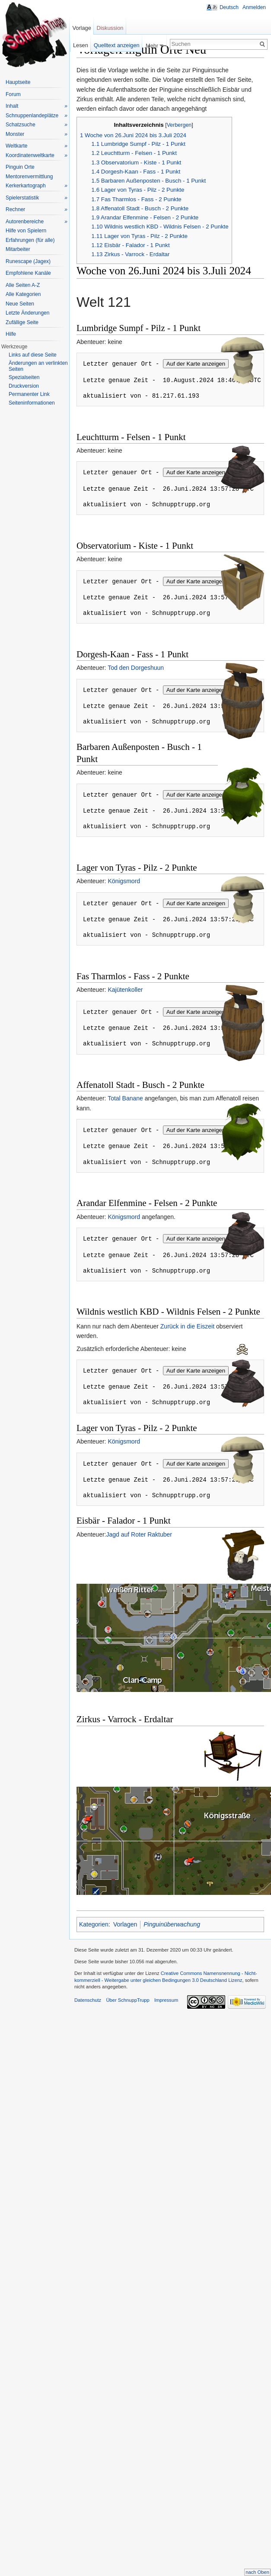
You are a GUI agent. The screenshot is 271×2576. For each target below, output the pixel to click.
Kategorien (93, 1924)
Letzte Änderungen (27, 313)
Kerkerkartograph (36, 186)
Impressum (166, 2000)
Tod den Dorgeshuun (136, 667)
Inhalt (36, 106)
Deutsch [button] (229, 7)
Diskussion (110, 28)
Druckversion (24, 386)
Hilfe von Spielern (26, 231)
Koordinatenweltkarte (36, 155)
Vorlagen (125, 1924)
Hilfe (11, 334)
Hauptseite (18, 82)
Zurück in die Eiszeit (187, 1326)
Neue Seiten (20, 304)
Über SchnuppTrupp (127, 2000)
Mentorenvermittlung (29, 177)
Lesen (80, 45)
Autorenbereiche (36, 222)
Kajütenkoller (125, 989)
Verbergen (179, 125)
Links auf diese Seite (33, 355)
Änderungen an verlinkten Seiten (38, 366)
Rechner (36, 209)
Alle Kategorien (23, 294)
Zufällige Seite (22, 322)
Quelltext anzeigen (117, 45)
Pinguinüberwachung (171, 1924)
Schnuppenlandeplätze (36, 116)
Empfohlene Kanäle (28, 273)
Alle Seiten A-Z (23, 285)
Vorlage (81, 28)
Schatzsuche (36, 125)
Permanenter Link (29, 394)
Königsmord (124, 881)
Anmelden (254, 7)
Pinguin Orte (20, 167)
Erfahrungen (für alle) (30, 240)
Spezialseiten (24, 377)
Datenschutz (87, 2000)
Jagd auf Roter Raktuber (139, 1534)
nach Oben (257, 2572)
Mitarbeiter (18, 249)
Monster (36, 134)
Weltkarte (36, 146)
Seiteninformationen (32, 403)
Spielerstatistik (36, 198)
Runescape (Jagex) (28, 261)
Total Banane (125, 1098)
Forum (13, 94)
